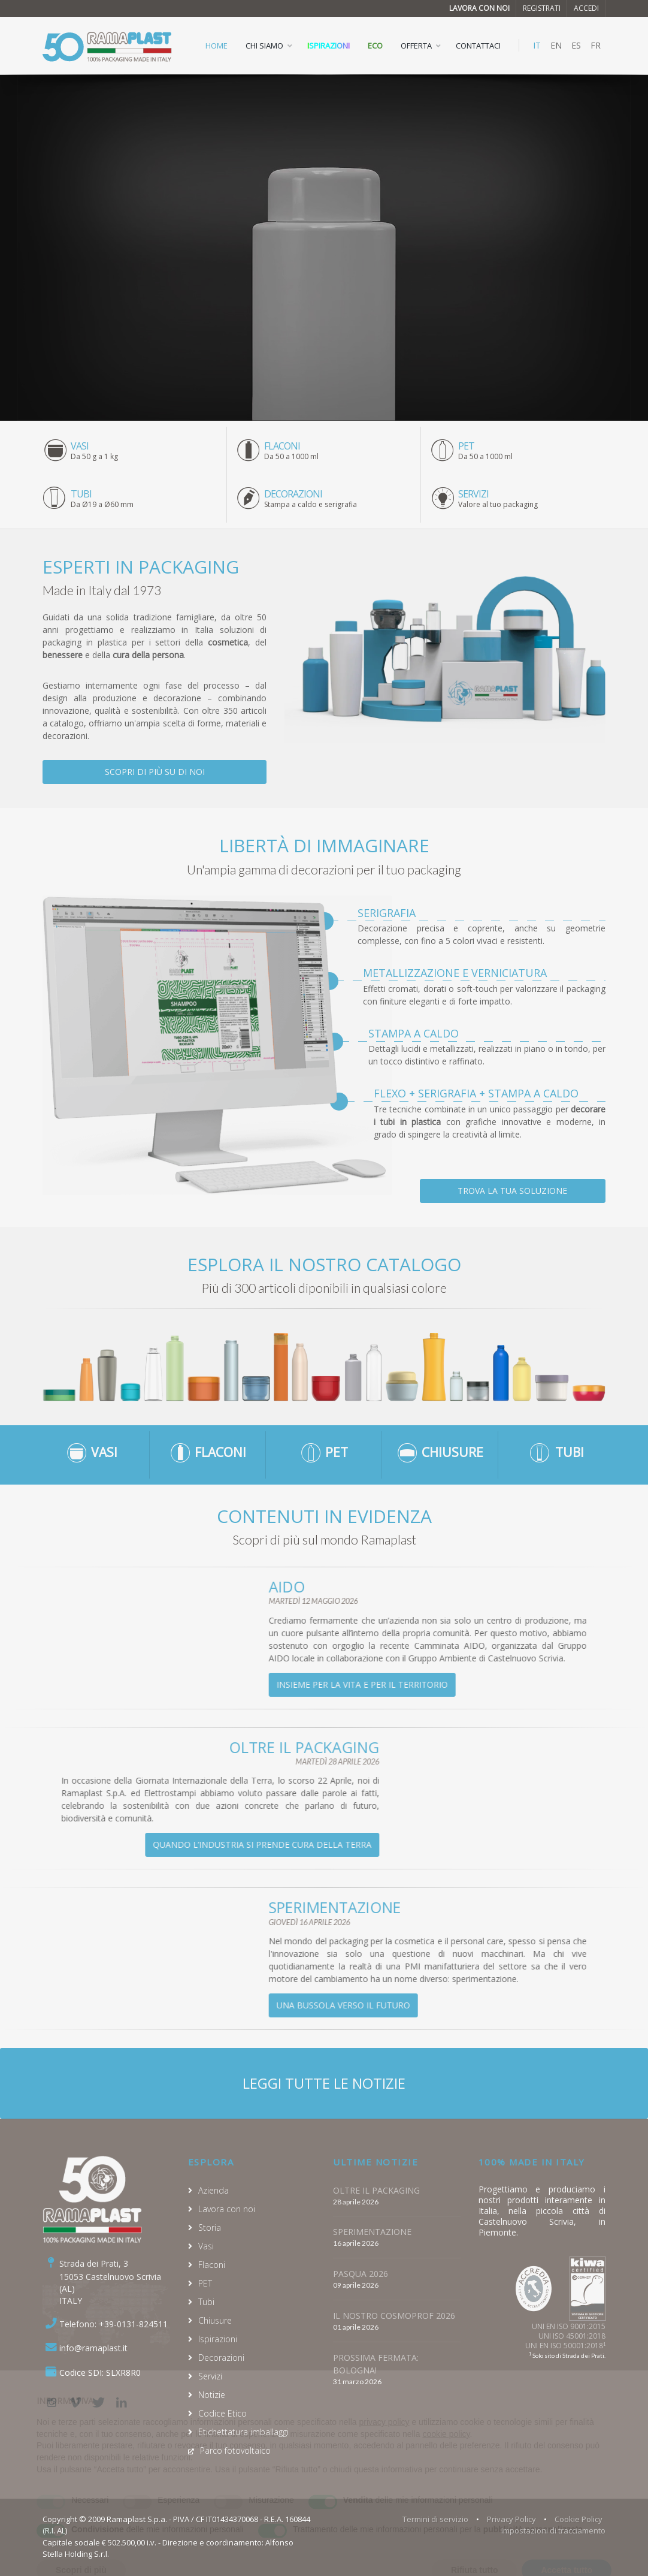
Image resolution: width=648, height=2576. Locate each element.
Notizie (211, 2394)
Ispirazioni (328, 45)
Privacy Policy (511, 2519)
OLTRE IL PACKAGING (376, 2190)
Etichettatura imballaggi (243, 2432)
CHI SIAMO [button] (264, 45)
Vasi (206, 2246)
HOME (216, 45)
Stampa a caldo (413, 1033)
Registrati (542, 8)
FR (596, 45)
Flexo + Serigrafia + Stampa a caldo (476, 1093)
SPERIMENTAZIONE (372, 2231)
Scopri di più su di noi (155, 771)
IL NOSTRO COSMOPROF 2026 (394, 2315)
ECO (375, 45)
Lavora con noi (479, 8)
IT (537, 45)
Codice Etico (222, 2413)
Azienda (213, 2190)
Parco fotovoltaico (235, 2450)
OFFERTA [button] (416, 45)
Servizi (210, 2376)
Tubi (206, 2301)
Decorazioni (221, 2357)
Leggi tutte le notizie (324, 2083)
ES (576, 45)
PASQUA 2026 (360, 2273)
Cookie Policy (578, 2519)
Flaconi (211, 2264)
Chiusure (215, 2320)
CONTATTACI (478, 45)
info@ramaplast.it (93, 2348)
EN (556, 45)
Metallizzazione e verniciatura (455, 973)
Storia (209, 2227)
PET (205, 2283)
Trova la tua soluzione (512, 1190)
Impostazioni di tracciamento (553, 2530)
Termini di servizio (435, 2519)
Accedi (586, 8)
